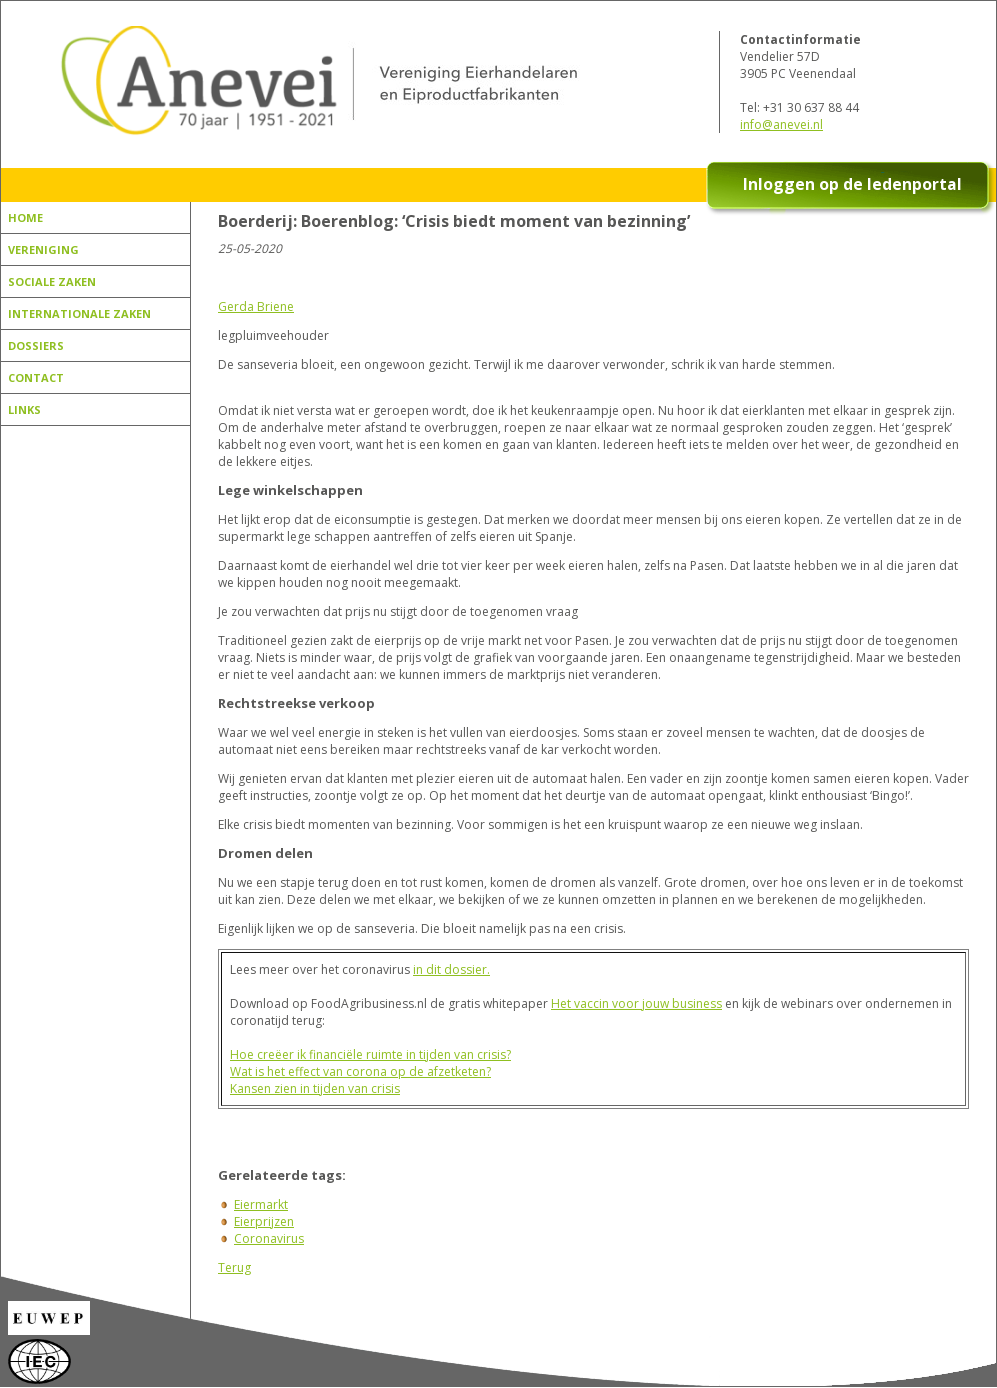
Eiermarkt (261, 1204)
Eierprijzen (264, 1221)
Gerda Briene (256, 306)
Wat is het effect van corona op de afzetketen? (360, 1071)
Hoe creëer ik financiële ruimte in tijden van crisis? (370, 1054)
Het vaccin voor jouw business (636, 1003)
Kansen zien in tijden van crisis (315, 1088)
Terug (234, 1267)
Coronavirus (269, 1238)
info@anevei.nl (781, 124)
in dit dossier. (451, 969)
